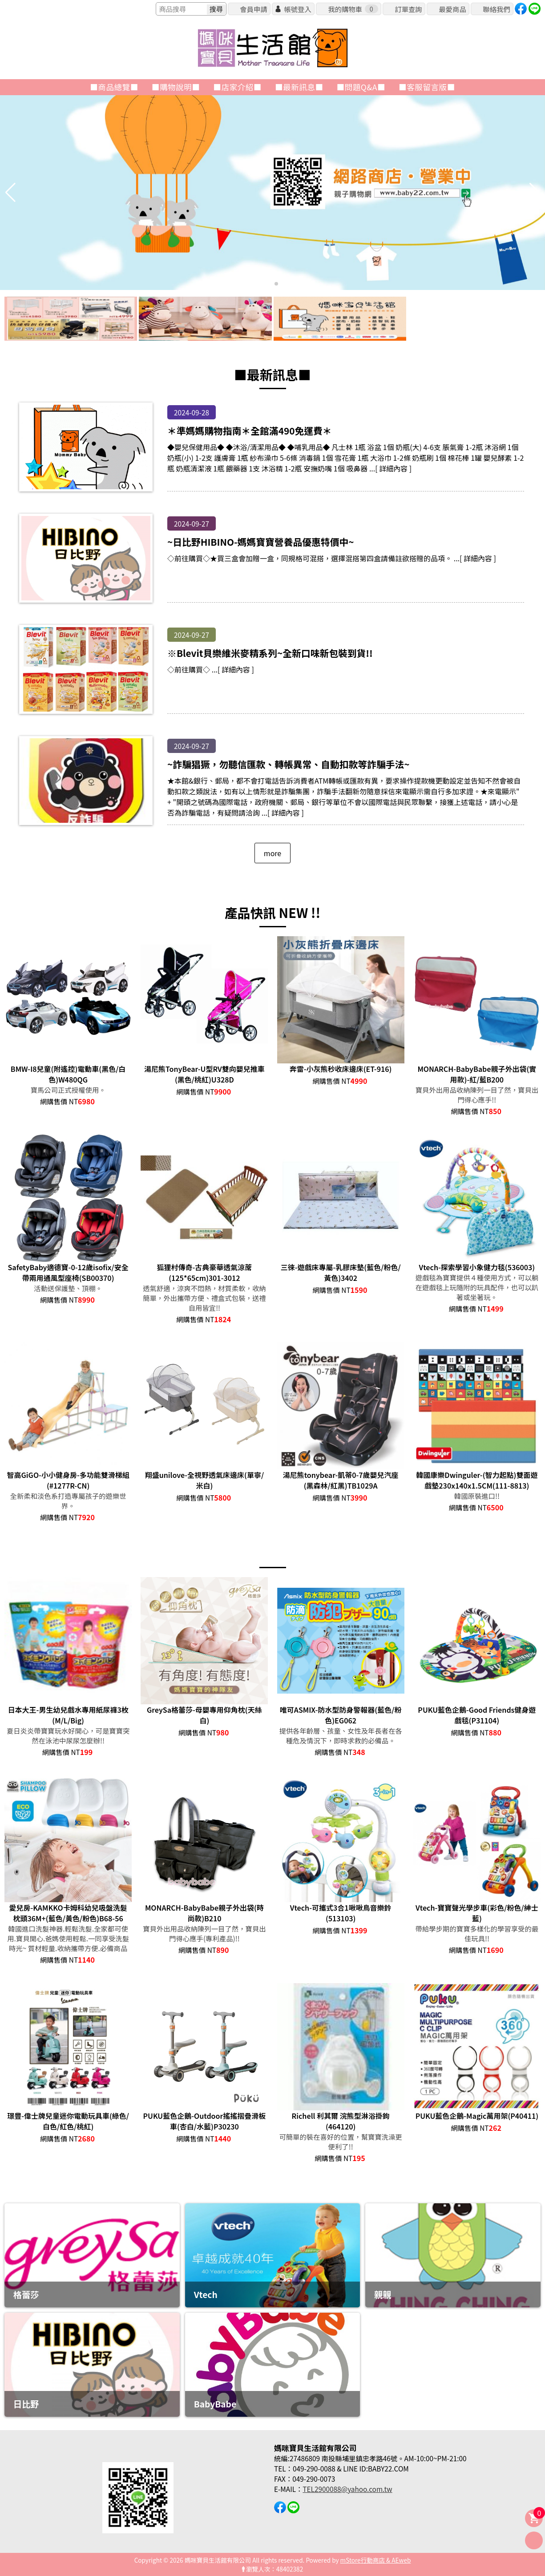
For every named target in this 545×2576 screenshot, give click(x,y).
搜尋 (216, 9)
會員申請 (253, 9)
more (272, 853)
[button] (269, 284)
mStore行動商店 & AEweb (375, 2560)
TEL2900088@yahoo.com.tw (347, 2489)
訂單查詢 (408, 9)
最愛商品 (452, 9)
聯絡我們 (496, 9)
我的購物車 (353, 9)
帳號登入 (297, 9)
